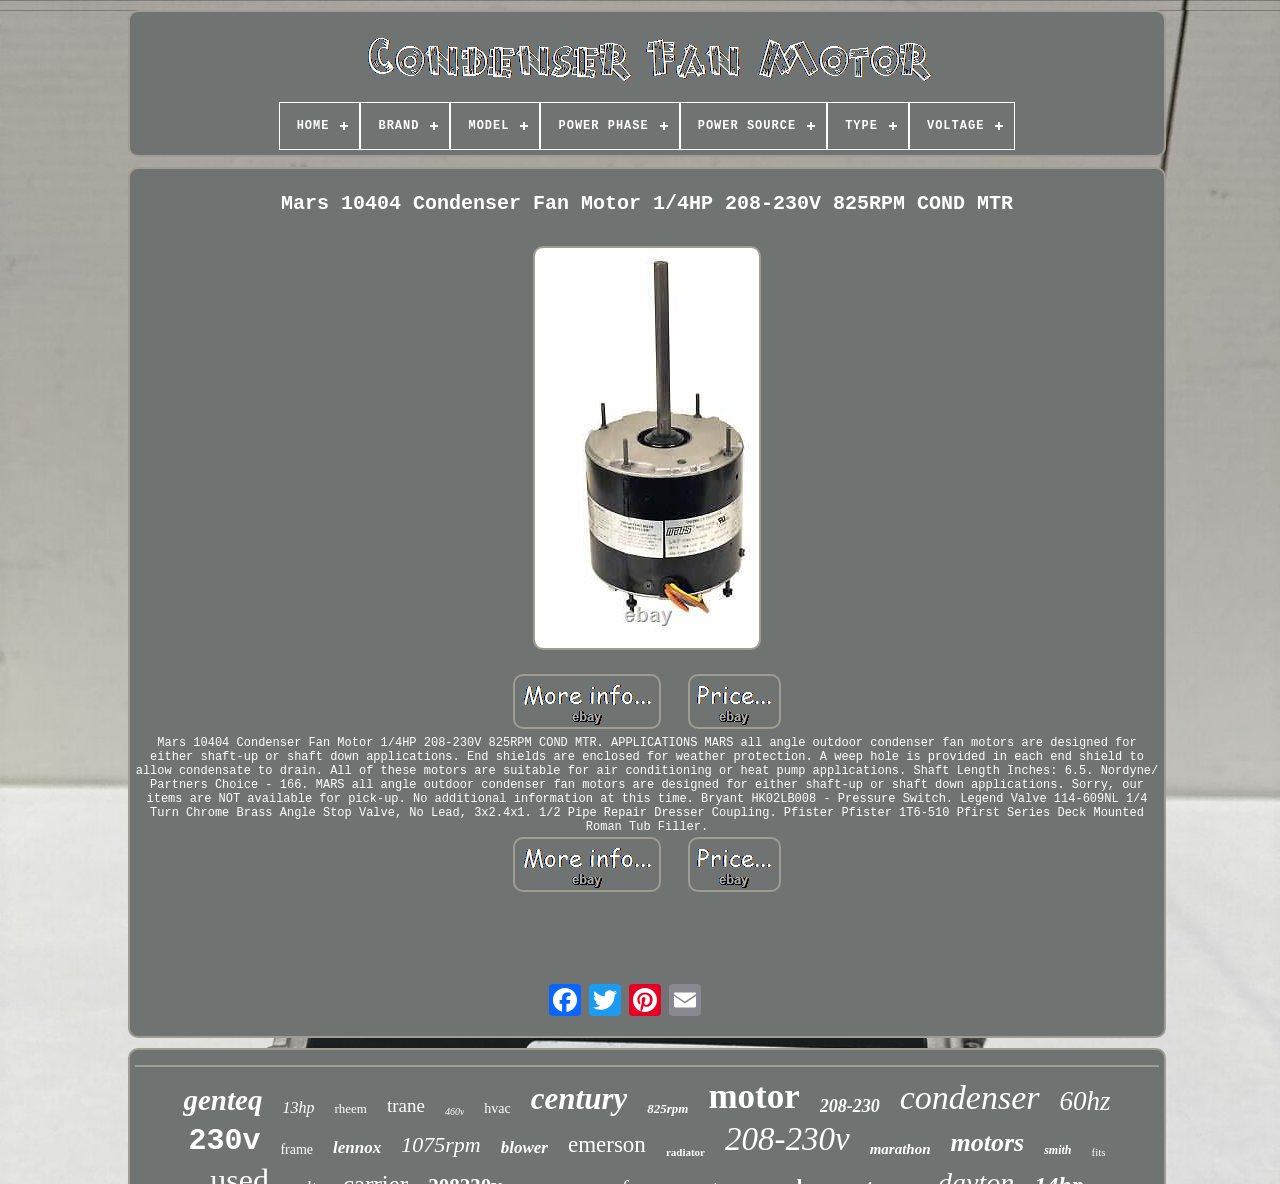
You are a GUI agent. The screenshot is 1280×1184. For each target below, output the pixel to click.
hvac (497, 1108)
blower (524, 1147)
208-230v (787, 1139)
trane (406, 1105)
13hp (298, 1107)
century (579, 1098)
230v (224, 1141)
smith (1057, 1150)
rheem (350, 1108)
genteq (222, 1100)
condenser (970, 1097)
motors (987, 1142)
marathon (900, 1149)
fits (1099, 1152)
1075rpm (440, 1144)
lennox (357, 1147)
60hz (1085, 1101)
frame (296, 1149)
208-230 (850, 1106)
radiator (685, 1152)
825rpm (667, 1108)
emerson (607, 1144)
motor (753, 1096)
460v (454, 1111)
